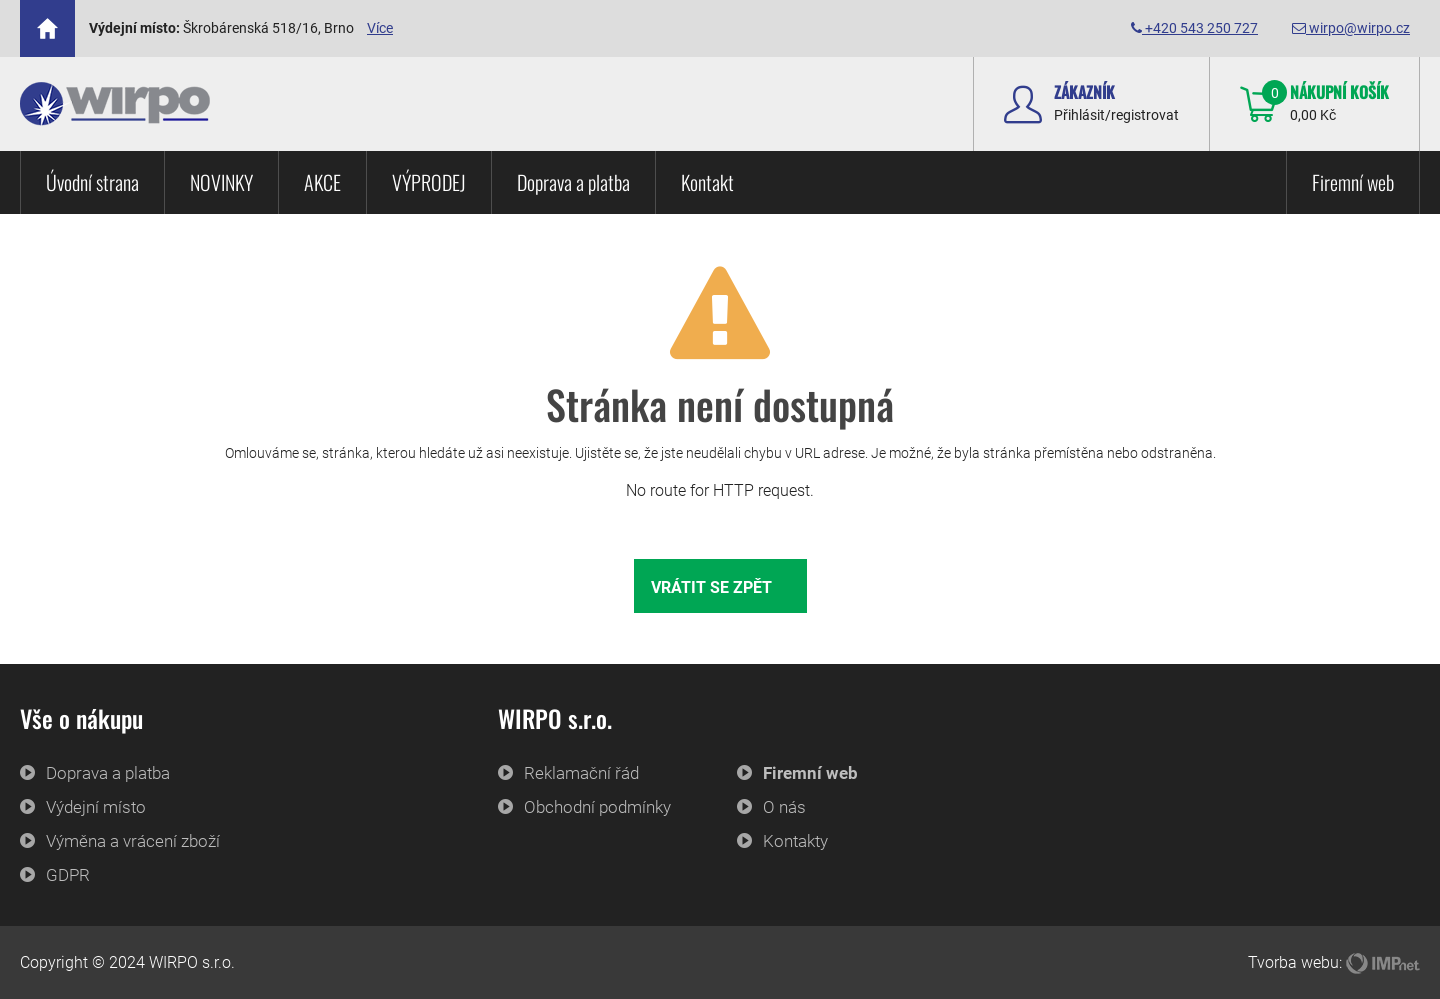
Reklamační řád (581, 773)
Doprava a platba (573, 182)
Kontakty (795, 841)
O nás (784, 807)
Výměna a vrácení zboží (133, 841)
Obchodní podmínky (597, 807)
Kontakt (707, 182)
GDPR (68, 875)
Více (380, 28)
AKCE (322, 182)
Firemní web (1353, 182)
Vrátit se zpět (711, 587)
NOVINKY (221, 182)
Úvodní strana (92, 182)
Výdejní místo (96, 807)
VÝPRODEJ (429, 182)
